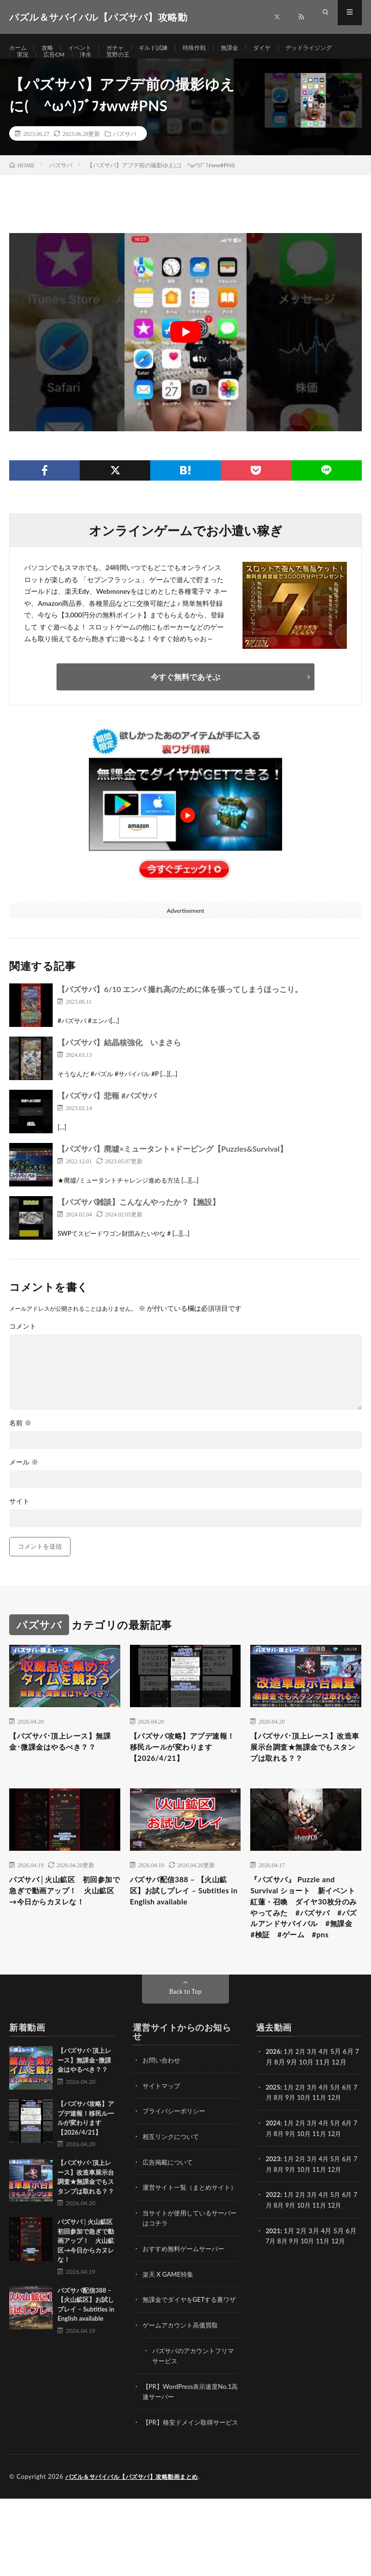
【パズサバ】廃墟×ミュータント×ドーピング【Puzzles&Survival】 (172, 1170)
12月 (343, 2149)
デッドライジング (44, 66)
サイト (19, 1523)
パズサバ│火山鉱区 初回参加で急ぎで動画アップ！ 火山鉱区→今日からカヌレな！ (64, 1928)
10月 (310, 2149)
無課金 (251, 48)
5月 (339, 2139)
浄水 (161, 66)
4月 (327, 2104)
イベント (86, 48)
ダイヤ (286, 48)
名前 (20, 1445)
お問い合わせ (163, 2112)
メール (23, 1484)
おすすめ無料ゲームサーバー (186, 2309)
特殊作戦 (212, 48)
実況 (93, 66)
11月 (326, 2149)
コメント (22, 1348)
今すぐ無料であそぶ (185, 698)
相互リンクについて (173, 2188)
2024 (273, 2174)
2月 (302, 2104)
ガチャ (125, 48)
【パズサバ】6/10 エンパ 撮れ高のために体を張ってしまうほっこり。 (179, 1011)
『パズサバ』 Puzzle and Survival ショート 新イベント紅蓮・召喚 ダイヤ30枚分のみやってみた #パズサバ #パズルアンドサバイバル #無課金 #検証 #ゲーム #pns (305, 1947)
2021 (273, 2280)
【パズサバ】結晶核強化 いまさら (119, 1064)
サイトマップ (163, 2138)
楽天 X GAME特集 (170, 2334)
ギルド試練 (167, 48)
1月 (290, 2104)
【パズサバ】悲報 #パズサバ (107, 1117)
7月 (271, 2149)
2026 (273, 2104)
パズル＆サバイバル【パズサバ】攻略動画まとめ (137, 2554)
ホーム (19, 48)
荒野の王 (196, 66)
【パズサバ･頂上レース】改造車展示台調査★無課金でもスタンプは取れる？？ (303, 1772)
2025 (273, 2139)
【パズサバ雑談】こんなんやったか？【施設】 (138, 1224)
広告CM (126, 66)
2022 (273, 2245)
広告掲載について (170, 2213)
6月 (352, 2139)
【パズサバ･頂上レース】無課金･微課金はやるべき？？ (60, 1772)
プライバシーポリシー (176, 2163)
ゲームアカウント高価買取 (183, 2394)
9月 (295, 2149)
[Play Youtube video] (185, 354)
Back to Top (185, 2044)
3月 (315, 2104)
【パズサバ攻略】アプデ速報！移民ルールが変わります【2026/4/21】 (183, 1772)
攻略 (51, 48)
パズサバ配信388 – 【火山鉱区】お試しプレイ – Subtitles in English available (183, 1928)
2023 (273, 2210)
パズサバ (124, 156)
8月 (283, 2149)
